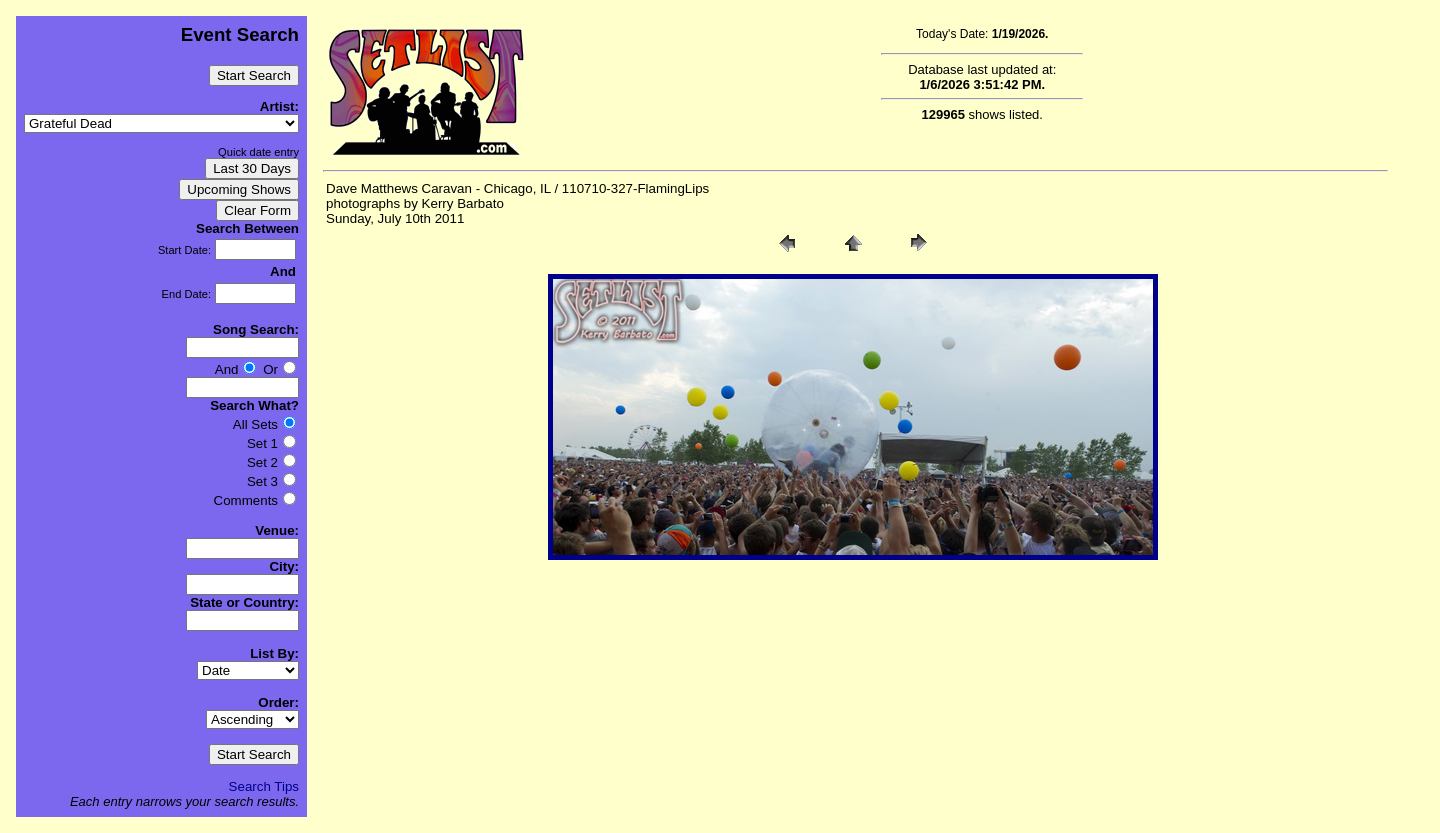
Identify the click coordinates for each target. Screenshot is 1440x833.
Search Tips (264, 786)
